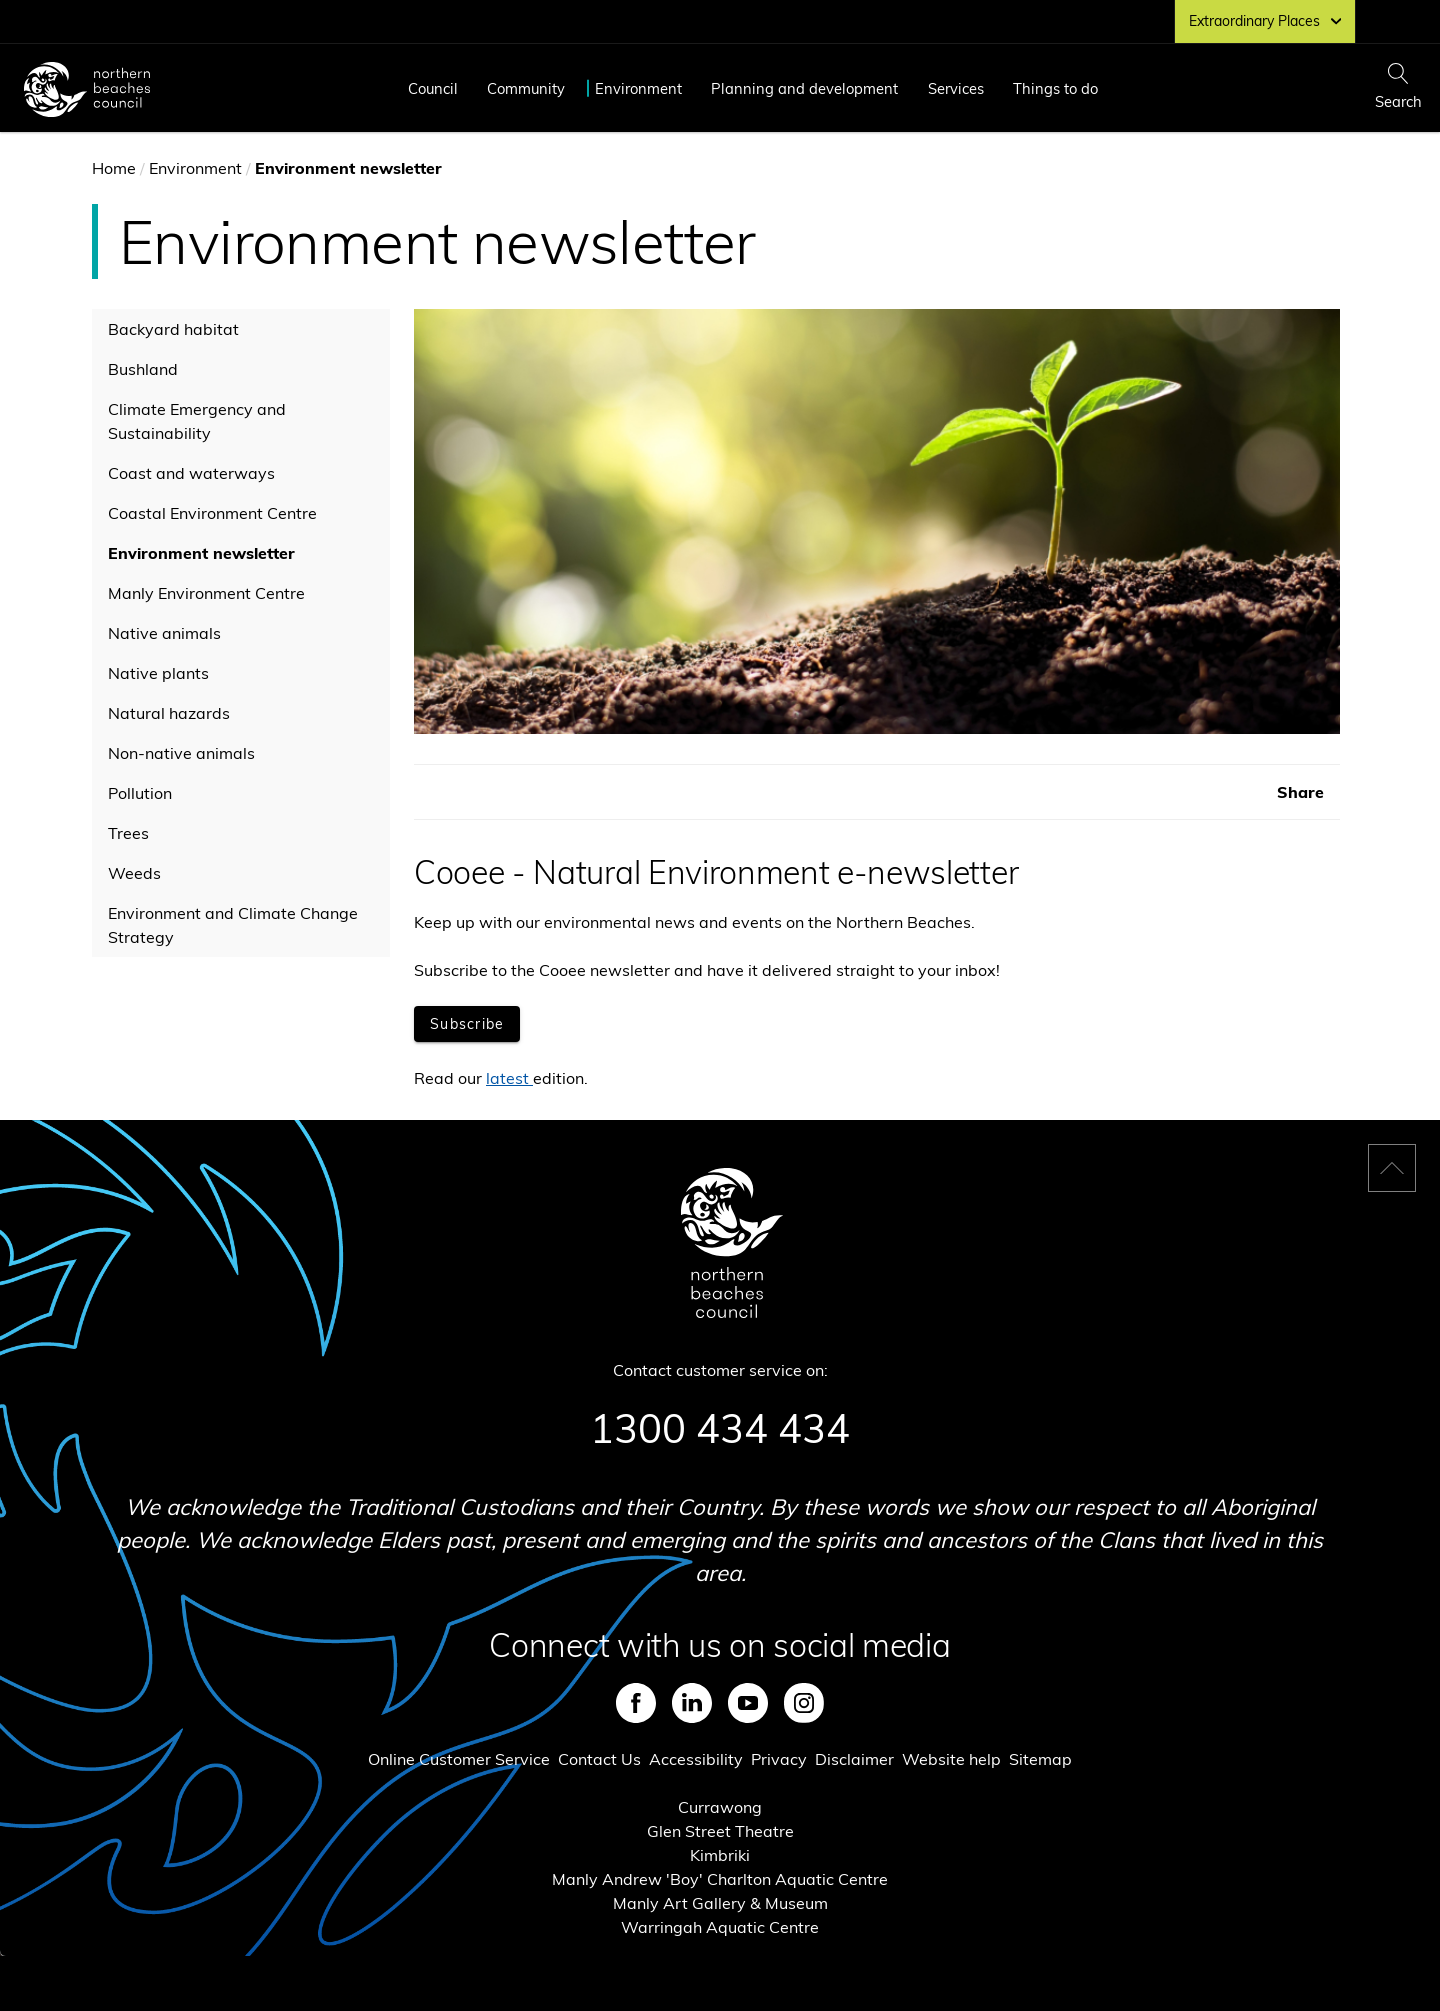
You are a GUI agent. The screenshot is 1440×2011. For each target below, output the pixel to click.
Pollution (140, 793)
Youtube (748, 1703)
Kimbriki (720, 1855)
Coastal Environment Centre (212, 513)
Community (526, 88)
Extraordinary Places (1265, 21)
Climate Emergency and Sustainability (197, 421)
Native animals (164, 633)
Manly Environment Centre (206, 593)
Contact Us (599, 1759)
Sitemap (1040, 1759)
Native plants (158, 673)
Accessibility (696, 1759)
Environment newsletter (201, 553)
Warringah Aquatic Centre (720, 1927)
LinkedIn (692, 1703)
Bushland (143, 369)
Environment (638, 88)
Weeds (134, 873)
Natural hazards (169, 713)
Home (114, 168)
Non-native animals (181, 753)
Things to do (1055, 88)
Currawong (720, 1807)
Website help (951, 1759)
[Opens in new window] (467, 1024)
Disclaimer (854, 1759)
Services (956, 88)
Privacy (779, 1759)
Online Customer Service (459, 1759)
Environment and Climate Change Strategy (233, 925)
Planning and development (804, 88)
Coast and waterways (191, 473)
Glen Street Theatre (720, 1831)
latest (507, 1078)
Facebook (636, 1703)
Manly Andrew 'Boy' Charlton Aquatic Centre (720, 1879)
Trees (128, 833)
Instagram (804, 1703)
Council (433, 88)
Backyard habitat (173, 329)
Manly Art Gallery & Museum (720, 1903)
